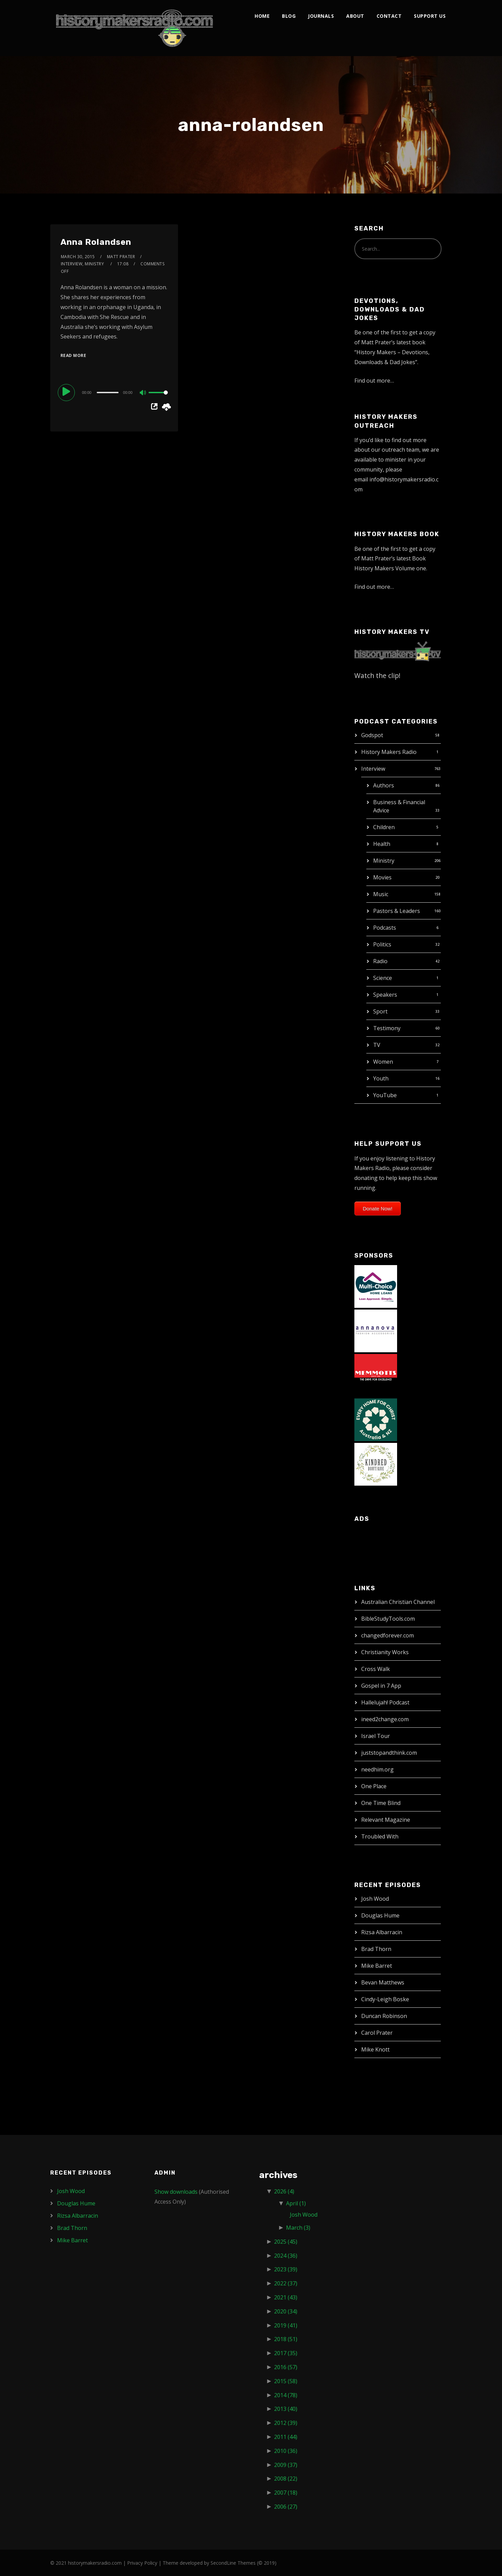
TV (376, 1045)
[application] (114, 392)
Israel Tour (375, 1736)
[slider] (108, 392)
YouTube (385, 1095)
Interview (373, 768)
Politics (382, 944)
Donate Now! (378, 1208)
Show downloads (176, 2191)
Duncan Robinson (384, 2016)
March (298, 2227)
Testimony (387, 1028)
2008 (285, 2478)
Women (383, 1061)
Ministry (383, 860)
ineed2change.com (385, 1719)
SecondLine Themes (233, 2563)
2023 (285, 2269)
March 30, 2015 (78, 257)
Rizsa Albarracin (381, 1932)
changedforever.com (387, 1635)
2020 (285, 2311)
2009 (285, 2465)
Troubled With (379, 1836)
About (355, 16)
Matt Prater (121, 257)
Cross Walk (375, 1669)
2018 (285, 2339)
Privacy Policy (142, 2563)
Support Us (430, 16)
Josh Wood (375, 1898)
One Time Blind (381, 1803)
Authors (383, 785)
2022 (285, 2283)
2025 (285, 2241)
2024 (285, 2255)
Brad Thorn (376, 1949)
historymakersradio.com (95, 2563)
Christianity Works (385, 1652)
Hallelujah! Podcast (385, 1702)
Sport (380, 1011)
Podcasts (384, 927)
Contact (389, 16)
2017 (285, 2353)
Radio (380, 961)
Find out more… (374, 380)
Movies (382, 877)
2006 (285, 2506)
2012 (285, 2423)
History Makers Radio (389, 752)
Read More (73, 355)
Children (384, 827)
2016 (285, 2367)
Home (262, 16)
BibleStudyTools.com (388, 1618)
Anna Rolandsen (95, 242)
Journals (321, 16)
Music (380, 894)
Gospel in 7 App (381, 1685)
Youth (381, 1078)
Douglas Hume (380, 1915)
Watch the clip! (377, 675)
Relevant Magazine (385, 1819)
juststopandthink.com (389, 1752)
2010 (285, 2451)
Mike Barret (376, 1965)
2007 (285, 2492)
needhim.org (377, 1769)
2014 (285, 2395)
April (296, 2203)
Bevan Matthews (382, 1982)
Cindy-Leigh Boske (385, 1999)
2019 (285, 2325)
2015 (285, 2381)
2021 (285, 2297)
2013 (285, 2409)
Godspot (372, 735)
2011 (285, 2437)
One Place (373, 1786)
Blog (289, 16)
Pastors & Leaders (396, 911)
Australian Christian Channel (398, 1602)
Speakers (385, 994)
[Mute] (143, 393)
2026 (284, 2191)
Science (382, 978)
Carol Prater (377, 2032)
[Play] (67, 392)
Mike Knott (375, 2049)
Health (381, 844)
